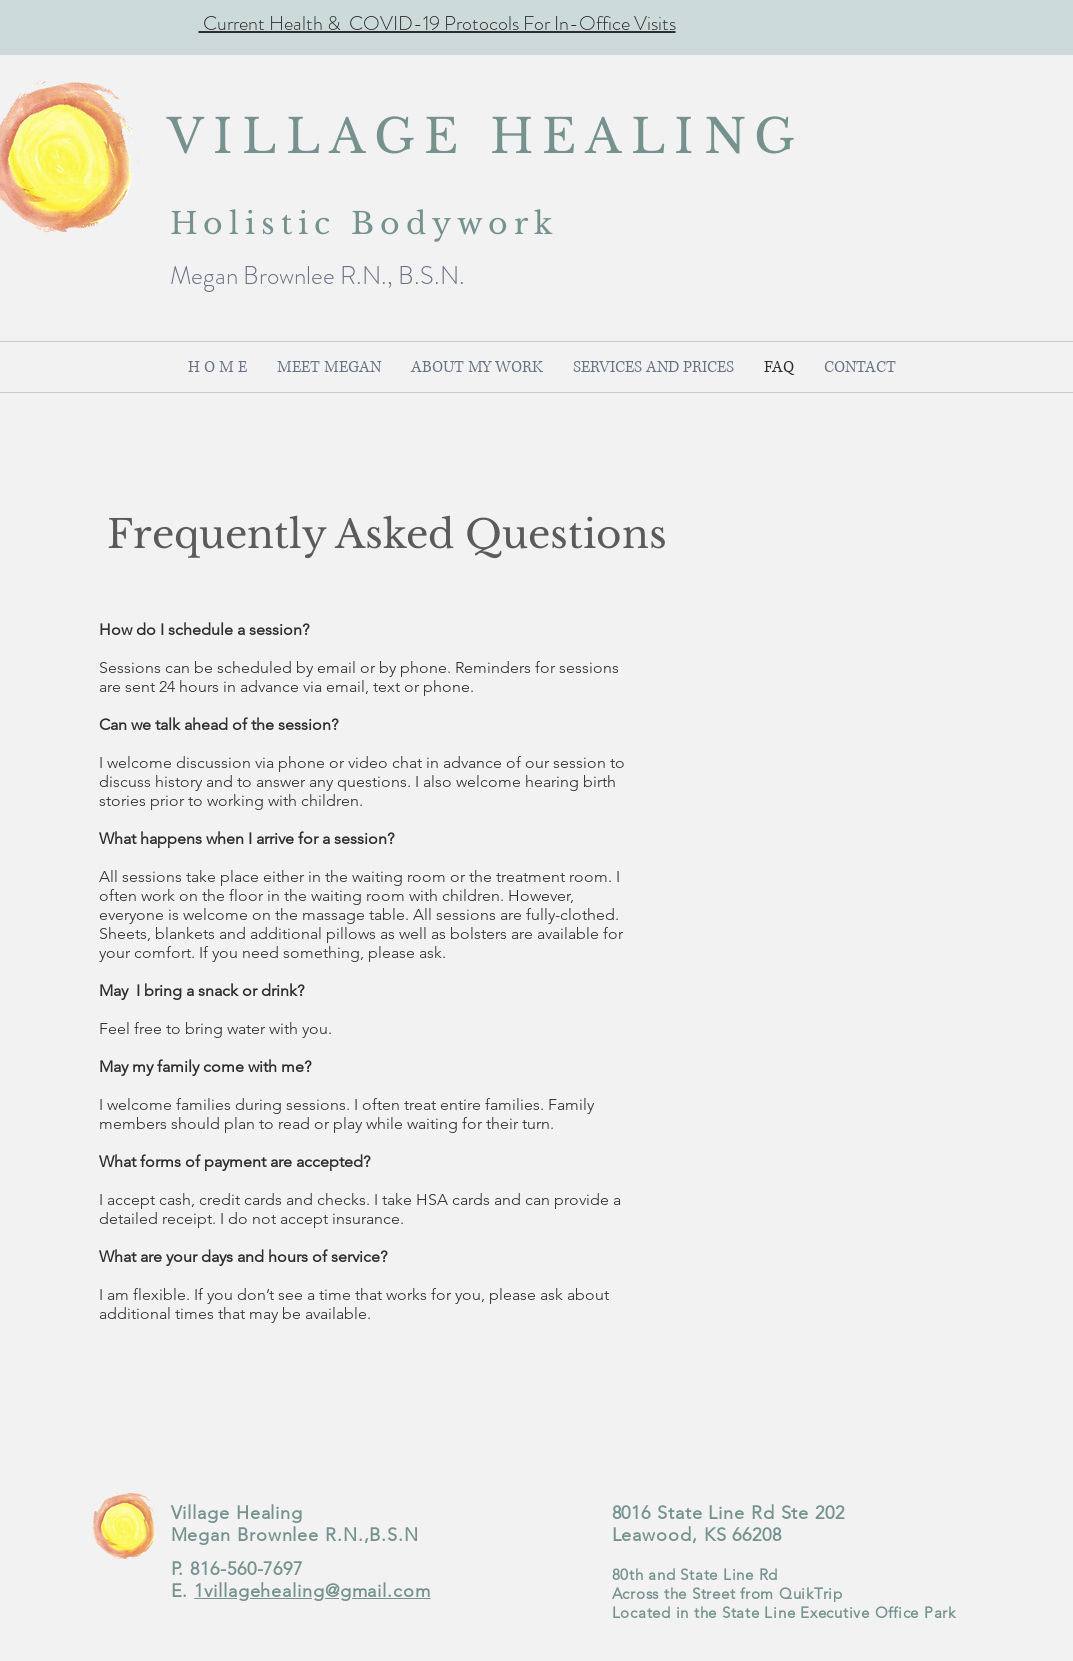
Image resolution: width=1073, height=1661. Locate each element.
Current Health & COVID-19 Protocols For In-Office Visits (437, 23)
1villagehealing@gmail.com (312, 1591)
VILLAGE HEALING (486, 136)
